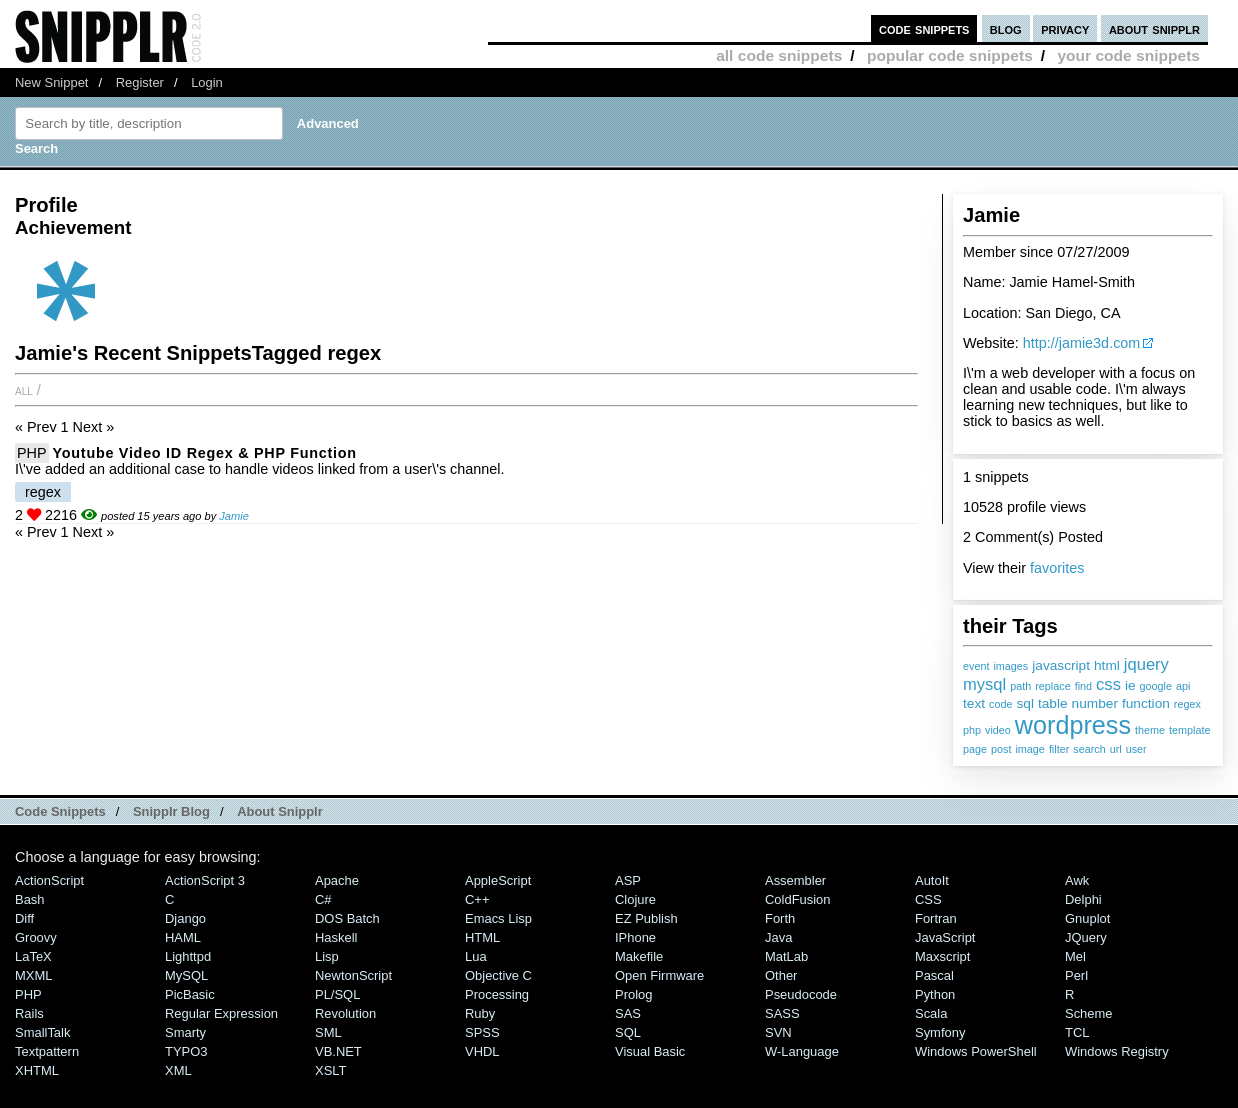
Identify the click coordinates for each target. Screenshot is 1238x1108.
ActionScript (49, 880)
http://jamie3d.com (1082, 343)
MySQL (186, 975)
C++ (477, 899)
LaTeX (33, 956)
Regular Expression (221, 1013)
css (1108, 684)
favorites (1057, 568)
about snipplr (1154, 28)
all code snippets (779, 55)
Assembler (795, 880)
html (1107, 665)
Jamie (234, 516)
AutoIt (932, 880)
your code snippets (1128, 55)
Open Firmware (659, 975)
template (1189, 730)
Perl (1076, 975)
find (1083, 686)
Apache (337, 880)
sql (1024, 703)
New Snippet (51, 82)
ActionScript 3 (205, 880)
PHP (32, 453)
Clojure (635, 899)
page (975, 749)
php (972, 730)
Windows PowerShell (976, 1051)
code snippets (924, 28)
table (1053, 703)
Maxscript (942, 956)
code (1000, 704)
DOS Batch (347, 918)
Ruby (480, 1013)
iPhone (635, 937)
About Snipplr (280, 811)
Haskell (336, 937)
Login (207, 82)
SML (328, 1032)
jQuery (1086, 937)
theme (1150, 730)
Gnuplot (1087, 918)
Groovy (36, 937)
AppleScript (498, 880)
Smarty (185, 1032)
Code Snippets (60, 811)
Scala (931, 1013)
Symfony (940, 1032)
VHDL (482, 1051)
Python (935, 994)
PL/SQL (337, 994)
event (976, 666)
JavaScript (945, 937)
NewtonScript (353, 975)
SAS (628, 1013)
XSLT (330, 1070)
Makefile (639, 956)
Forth (780, 918)
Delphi (1083, 899)
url (1116, 749)
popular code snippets (950, 55)
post (1001, 749)
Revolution (345, 1013)
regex (1187, 704)
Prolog (633, 994)
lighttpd (188, 956)
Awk (1077, 880)
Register (140, 82)
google (1156, 686)
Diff (24, 918)
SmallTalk (42, 1032)
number (1095, 703)
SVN (778, 1032)
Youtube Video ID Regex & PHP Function (205, 453)
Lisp (327, 956)
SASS (782, 1013)
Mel (1075, 956)
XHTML (37, 1070)
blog (1006, 28)
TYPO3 (186, 1051)
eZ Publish (646, 918)
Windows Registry (1117, 1051)
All (24, 390)
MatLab (786, 956)
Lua (476, 956)
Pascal (934, 975)
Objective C (498, 975)
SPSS (482, 1032)
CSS (928, 899)
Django (185, 918)
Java (778, 937)
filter (1059, 749)
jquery (1146, 664)
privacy (1065, 28)
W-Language (802, 1051)
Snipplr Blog (171, 811)
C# (323, 899)
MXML (33, 975)
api (1183, 686)
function (1146, 703)
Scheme (1089, 1013)
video (998, 730)
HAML (183, 937)
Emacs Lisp (498, 918)
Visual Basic (650, 1051)
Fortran (936, 918)
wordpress (1073, 725)
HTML (482, 937)
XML (178, 1070)
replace (1052, 686)
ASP (628, 880)
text (974, 703)
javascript (1061, 665)
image (1029, 749)
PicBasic (190, 994)
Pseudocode (801, 994)
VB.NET (338, 1051)
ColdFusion (798, 899)
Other (781, 975)
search (1089, 749)
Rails (29, 1013)
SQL (628, 1032)
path (1020, 686)
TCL (1077, 1032)
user (1136, 749)
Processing (497, 994)
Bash (30, 899)
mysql (984, 684)
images (1010, 666)
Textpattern (47, 1051)
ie (1130, 685)
